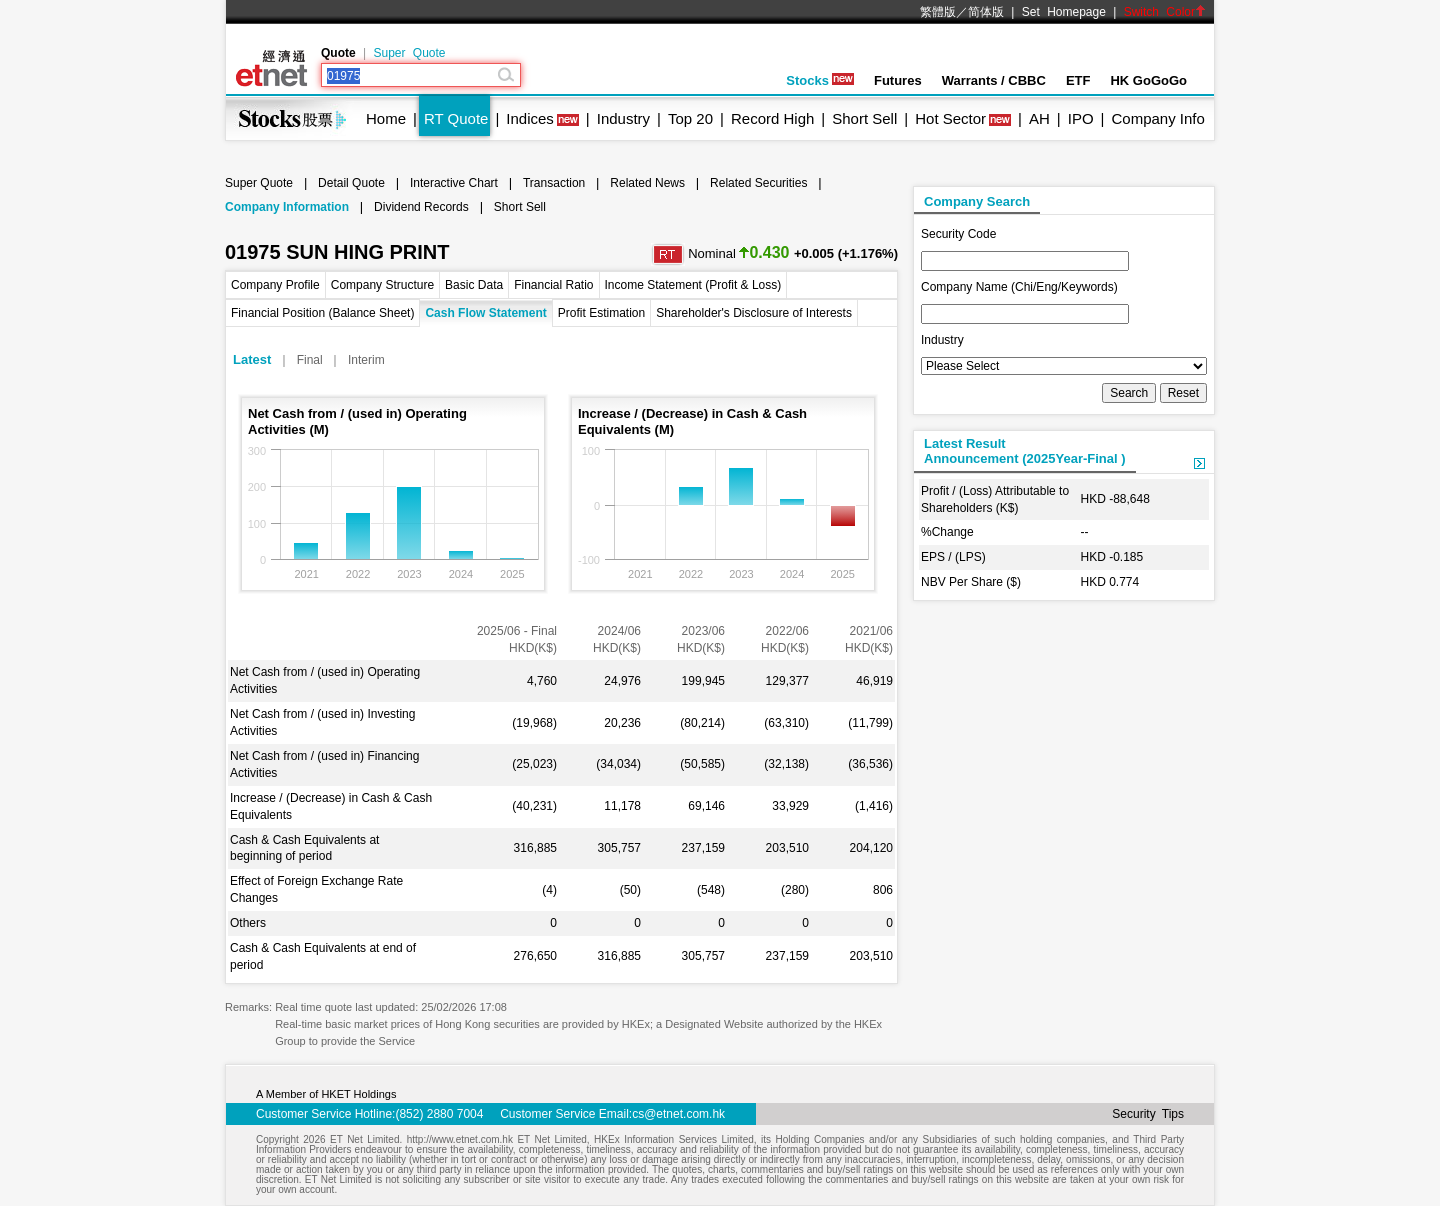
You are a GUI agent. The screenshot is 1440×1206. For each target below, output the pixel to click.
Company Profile (275, 285)
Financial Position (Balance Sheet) (322, 313)
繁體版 (938, 12)
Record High (772, 118)
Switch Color (1165, 12)
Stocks (820, 80)
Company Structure (382, 285)
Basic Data (474, 285)
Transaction (554, 183)
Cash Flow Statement (485, 313)
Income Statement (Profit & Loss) (693, 285)
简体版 (986, 12)
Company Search (977, 201)
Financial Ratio (553, 285)
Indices (530, 118)
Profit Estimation (601, 313)
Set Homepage (1064, 12)
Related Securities (758, 183)
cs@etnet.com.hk (678, 1114)
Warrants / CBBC (994, 80)
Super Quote (409, 53)
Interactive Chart (454, 183)
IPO (1081, 118)
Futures (898, 80)
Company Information (287, 207)
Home (386, 118)
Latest (252, 359)
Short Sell (864, 118)
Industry (623, 118)
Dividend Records (421, 207)
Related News (647, 183)
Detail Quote (351, 183)
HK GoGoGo (1148, 80)
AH (1039, 118)
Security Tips (1148, 1114)
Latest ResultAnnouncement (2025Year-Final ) (1025, 451)
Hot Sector (950, 118)
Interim (366, 360)
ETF (1078, 80)
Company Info (1157, 118)
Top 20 (690, 118)
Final (310, 360)
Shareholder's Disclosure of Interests (754, 313)
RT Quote (456, 118)
